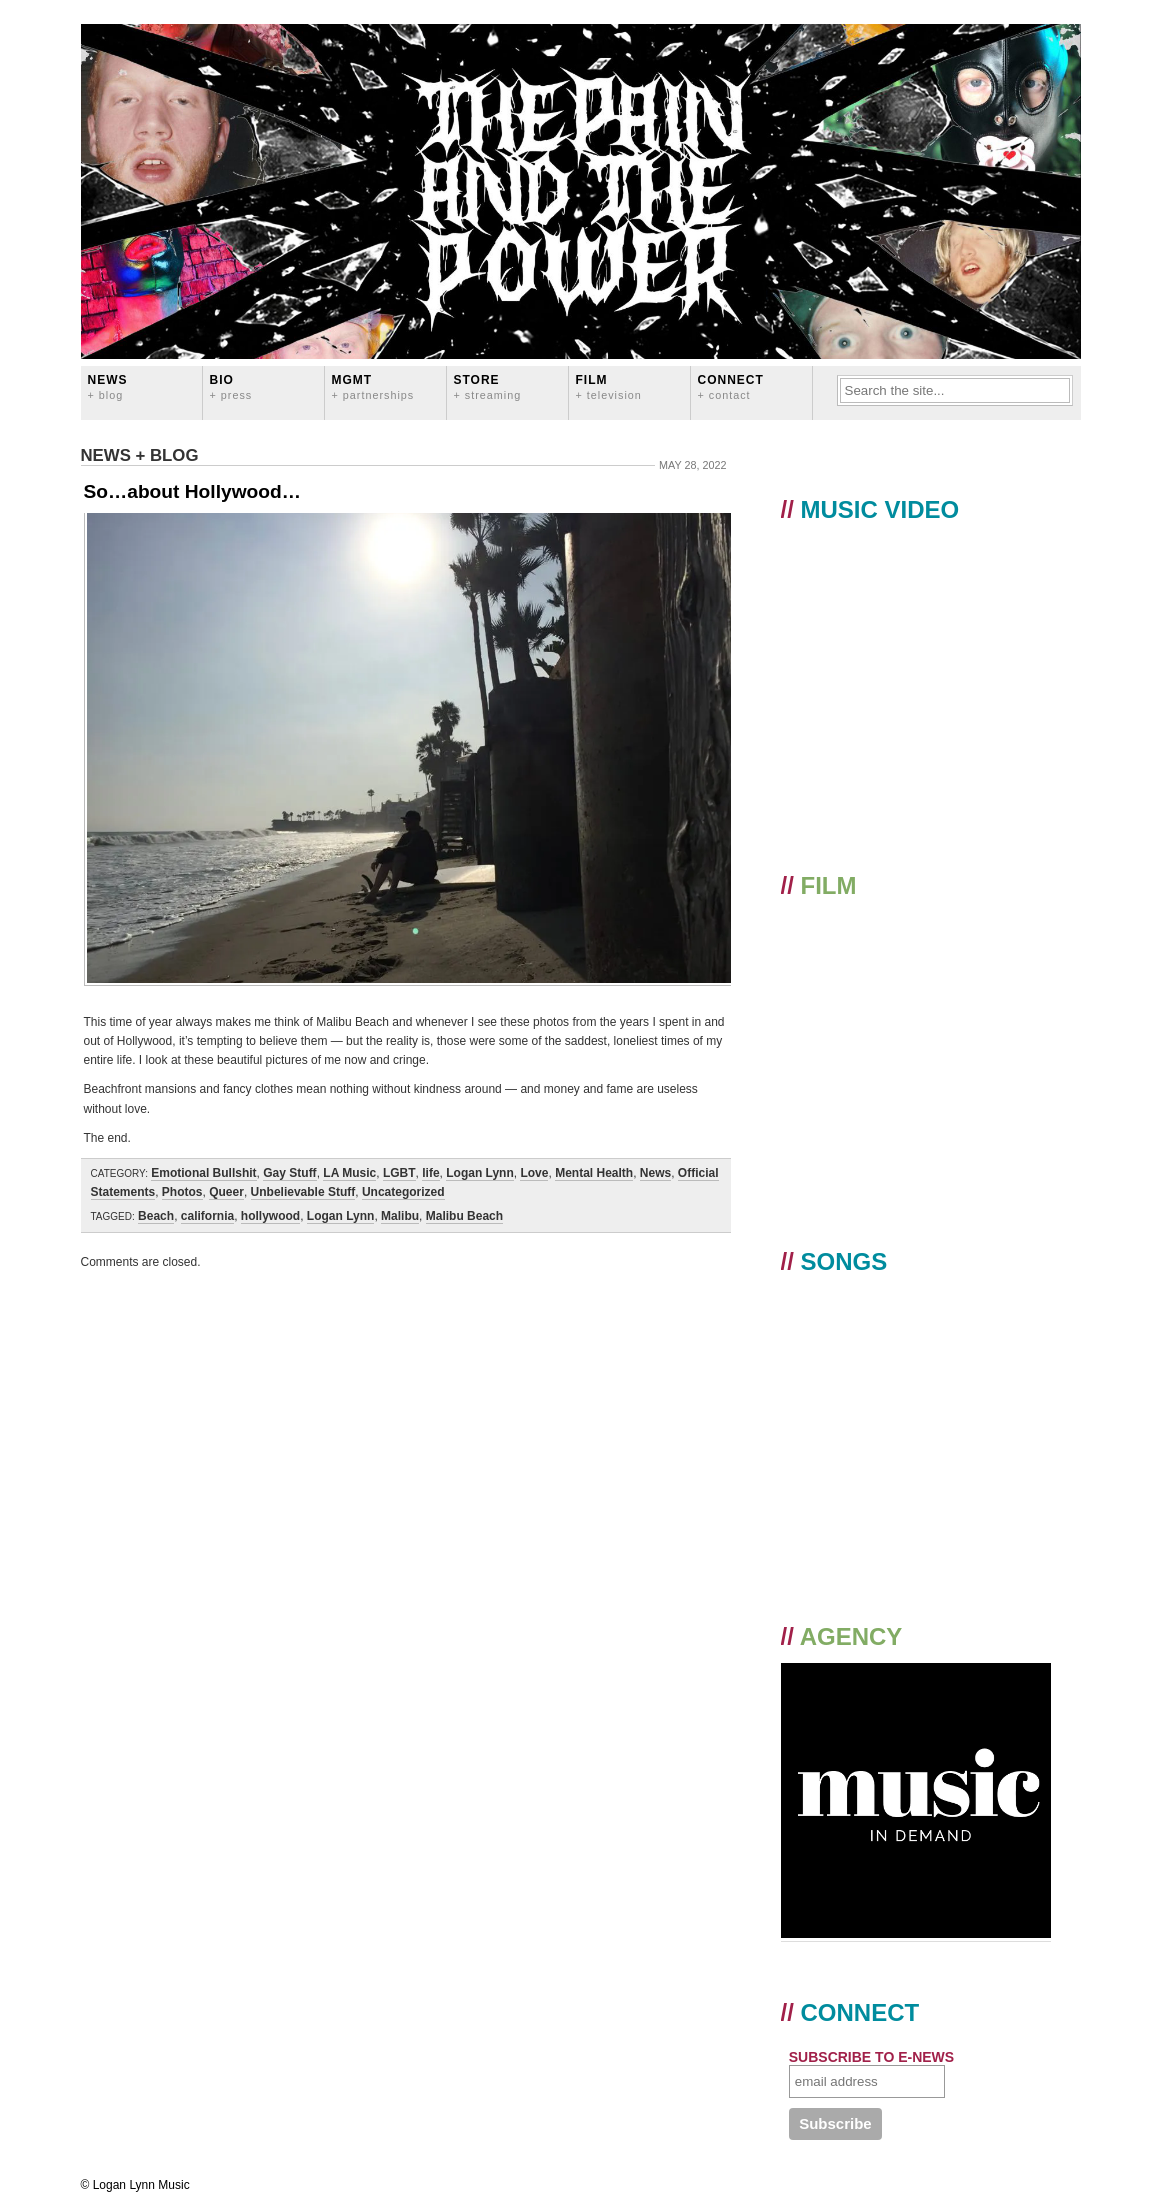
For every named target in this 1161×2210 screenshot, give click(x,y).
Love (534, 1173)
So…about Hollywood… (192, 491)
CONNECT (731, 386)
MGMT (373, 386)
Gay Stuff (289, 1173)
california (207, 1216)
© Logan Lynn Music (135, 2185)
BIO (231, 386)
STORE (488, 386)
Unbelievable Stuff (303, 1192)
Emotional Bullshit (203, 1173)
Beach (156, 1216)
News (108, 386)
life (430, 1173)
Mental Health (594, 1173)
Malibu (400, 1216)
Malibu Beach (464, 1216)
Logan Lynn (480, 1173)
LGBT (399, 1173)
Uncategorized (403, 1192)
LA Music (349, 1173)
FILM (609, 386)
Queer (226, 1192)
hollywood (270, 1216)
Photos (182, 1192)
